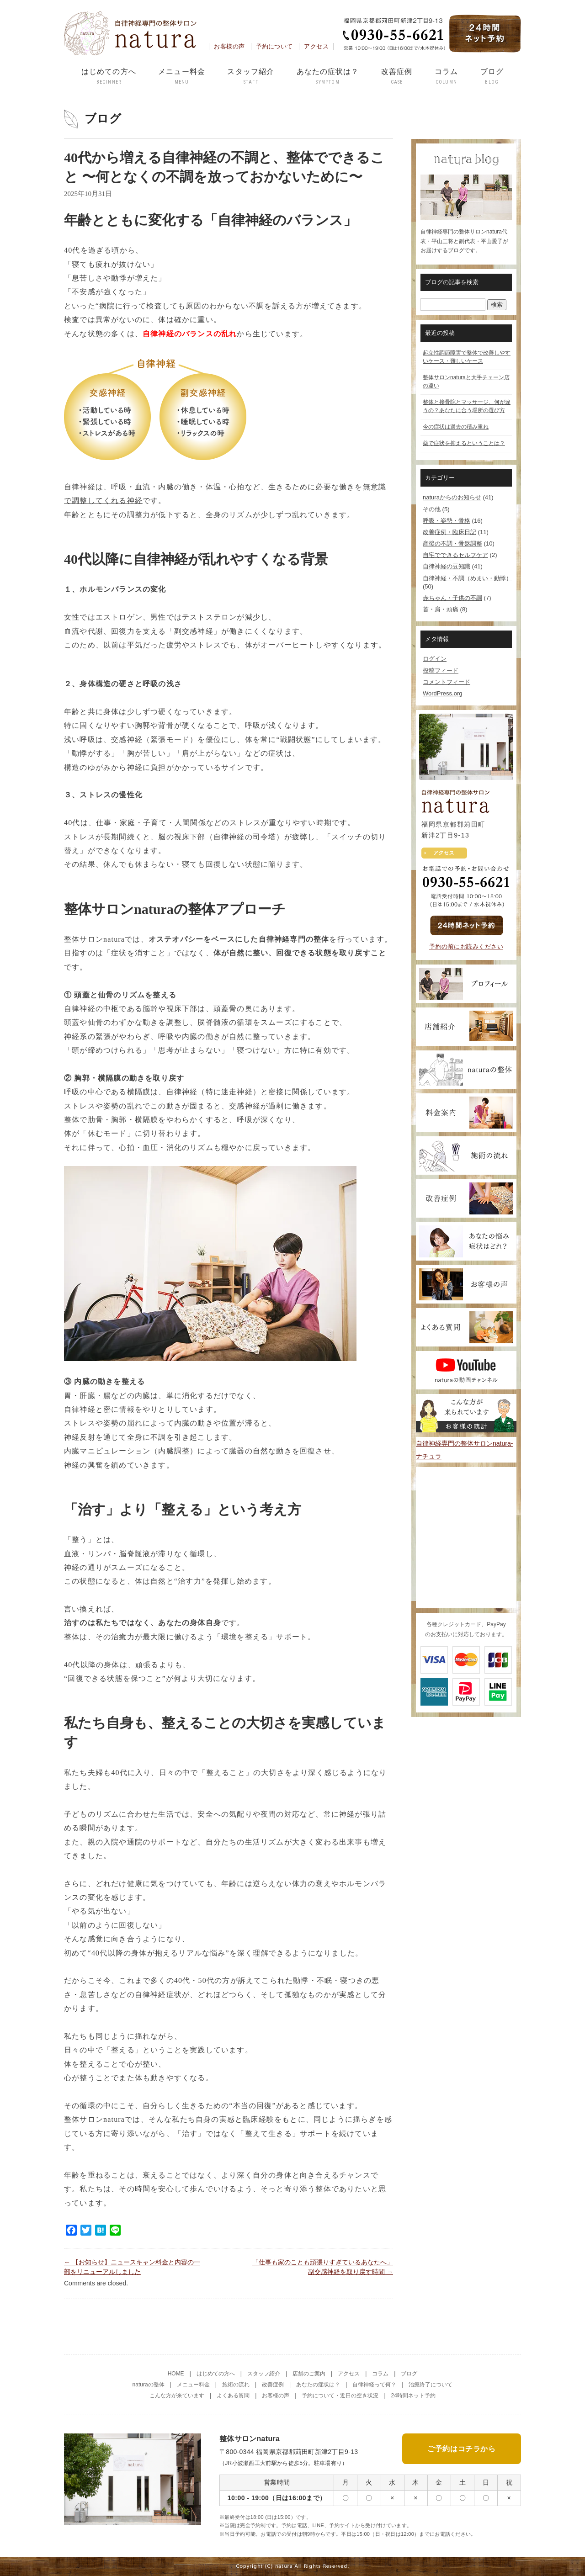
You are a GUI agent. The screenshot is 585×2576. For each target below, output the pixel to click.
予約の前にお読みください (466, 946)
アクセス (316, 46)
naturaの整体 (149, 2384)
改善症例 (396, 76)
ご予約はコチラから (461, 2446)
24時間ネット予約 (413, 2395)
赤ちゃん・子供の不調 (452, 597)
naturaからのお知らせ (452, 497)
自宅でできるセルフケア (455, 554)
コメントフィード (446, 681)
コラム (446, 76)
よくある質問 (233, 2395)
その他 (432, 509)
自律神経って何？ (374, 2384)
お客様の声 (229, 46)
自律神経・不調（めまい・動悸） (467, 578)
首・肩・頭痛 (440, 609)
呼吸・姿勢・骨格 (446, 520)
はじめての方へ (108, 76)
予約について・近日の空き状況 (340, 2395)
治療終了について (430, 2384)
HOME (176, 2373)
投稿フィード (440, 670)
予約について (274, 46)
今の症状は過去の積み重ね (456, 427)
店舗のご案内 (308, 2373)
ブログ (492, 76)
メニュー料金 (181, 76)
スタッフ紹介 (250, 76)
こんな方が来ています (176, 2395)
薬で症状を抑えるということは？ (464, 443)
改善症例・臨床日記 (449, 532)
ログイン (435, 658)
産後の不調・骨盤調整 (452, 543)
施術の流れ (236, 2384)
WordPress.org (442, 693)
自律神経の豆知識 (446, 566)
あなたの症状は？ (328, 76)
